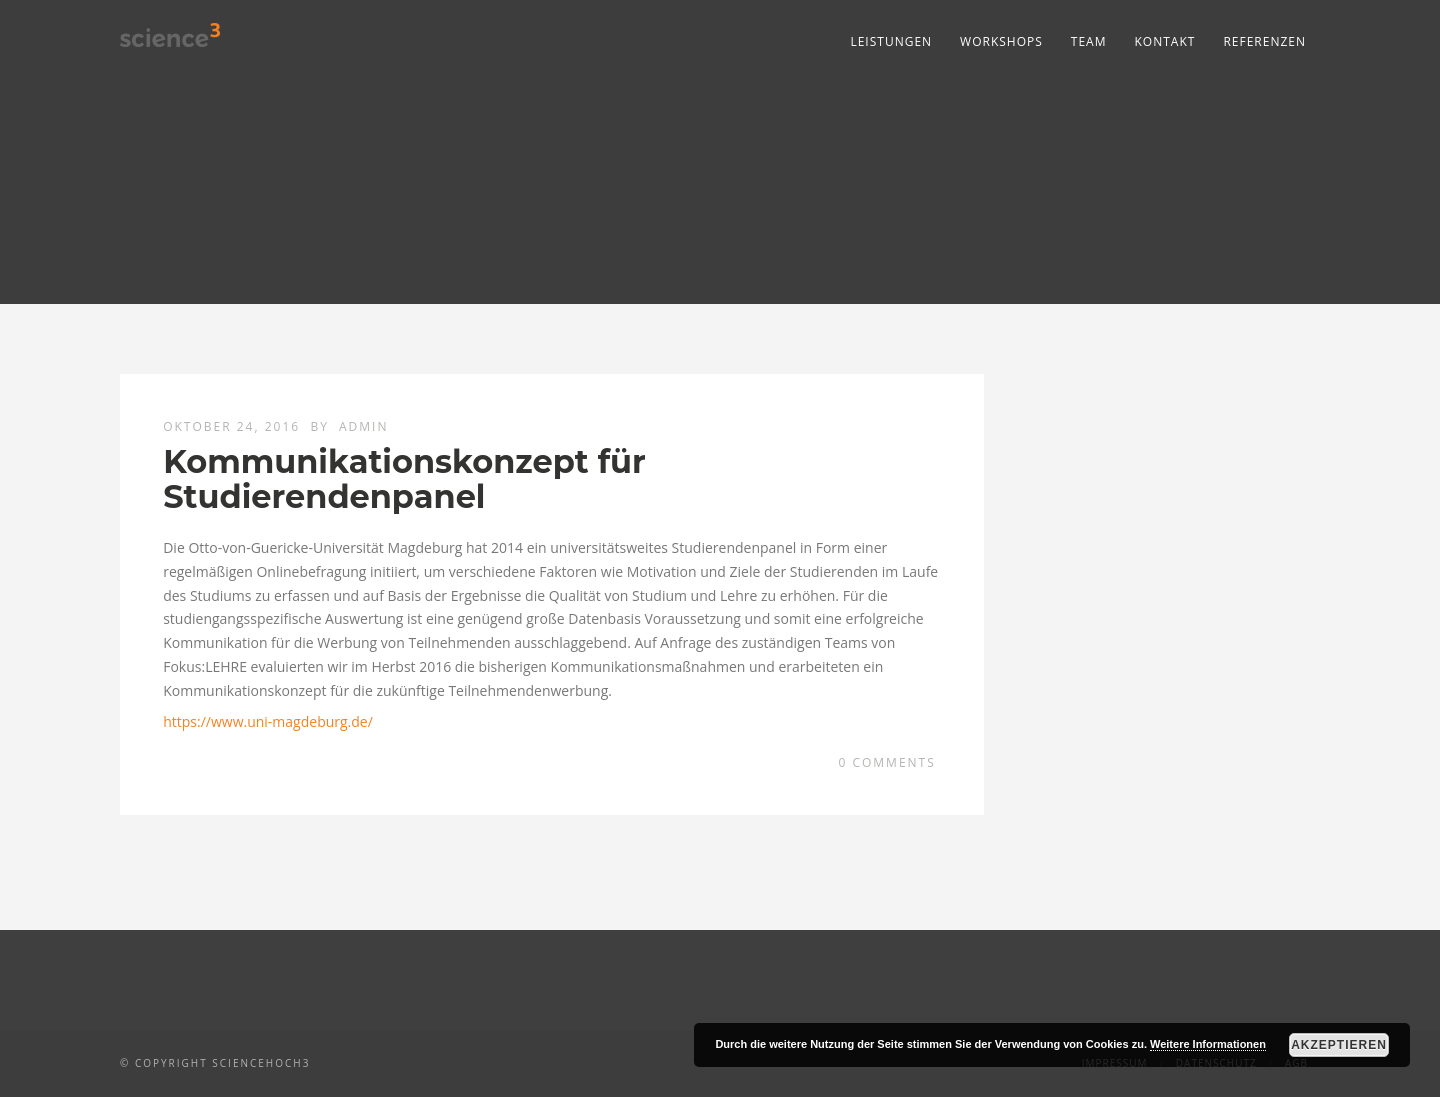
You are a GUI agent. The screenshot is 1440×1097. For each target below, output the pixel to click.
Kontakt (1165, 41)
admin (363, 426)
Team (1089, 41)
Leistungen (891, 41)
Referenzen (1264, 41)
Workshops (1001, 41)
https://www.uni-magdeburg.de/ (268, 721)
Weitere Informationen (1208, 1044)
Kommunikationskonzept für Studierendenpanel (404, 479)
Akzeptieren (1339, 1045)
